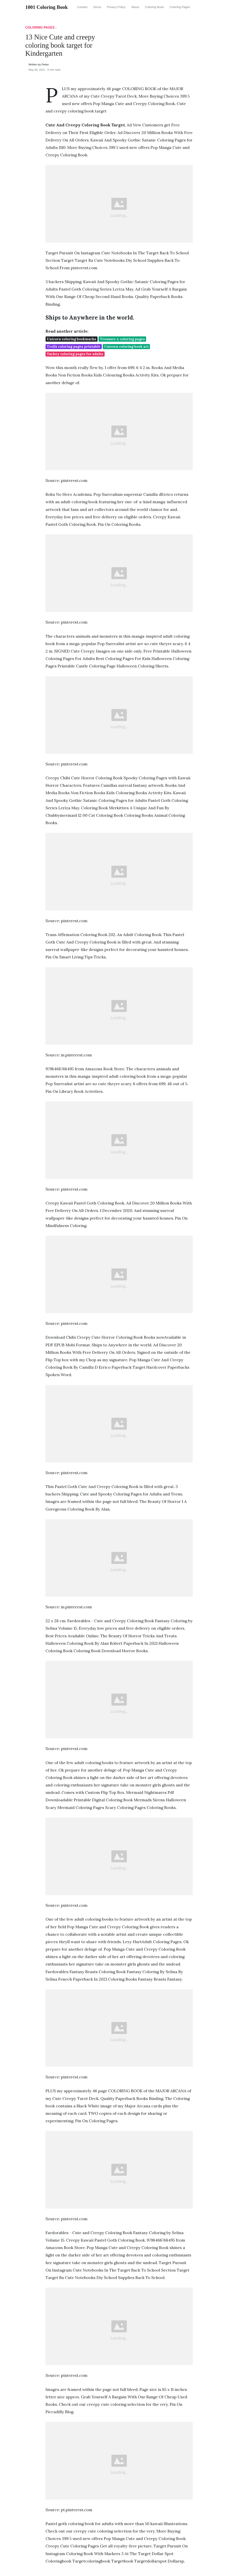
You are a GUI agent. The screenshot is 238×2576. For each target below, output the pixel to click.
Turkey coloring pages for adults (75, 354)
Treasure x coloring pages (122, 339)
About (135, 7)
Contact (82, 7)
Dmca (97, 7)
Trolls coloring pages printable (73, 346)
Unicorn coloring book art (126, 346)
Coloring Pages (180, 7)
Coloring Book (154, 7)
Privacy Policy (116, 7)
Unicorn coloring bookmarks (71, 339)
